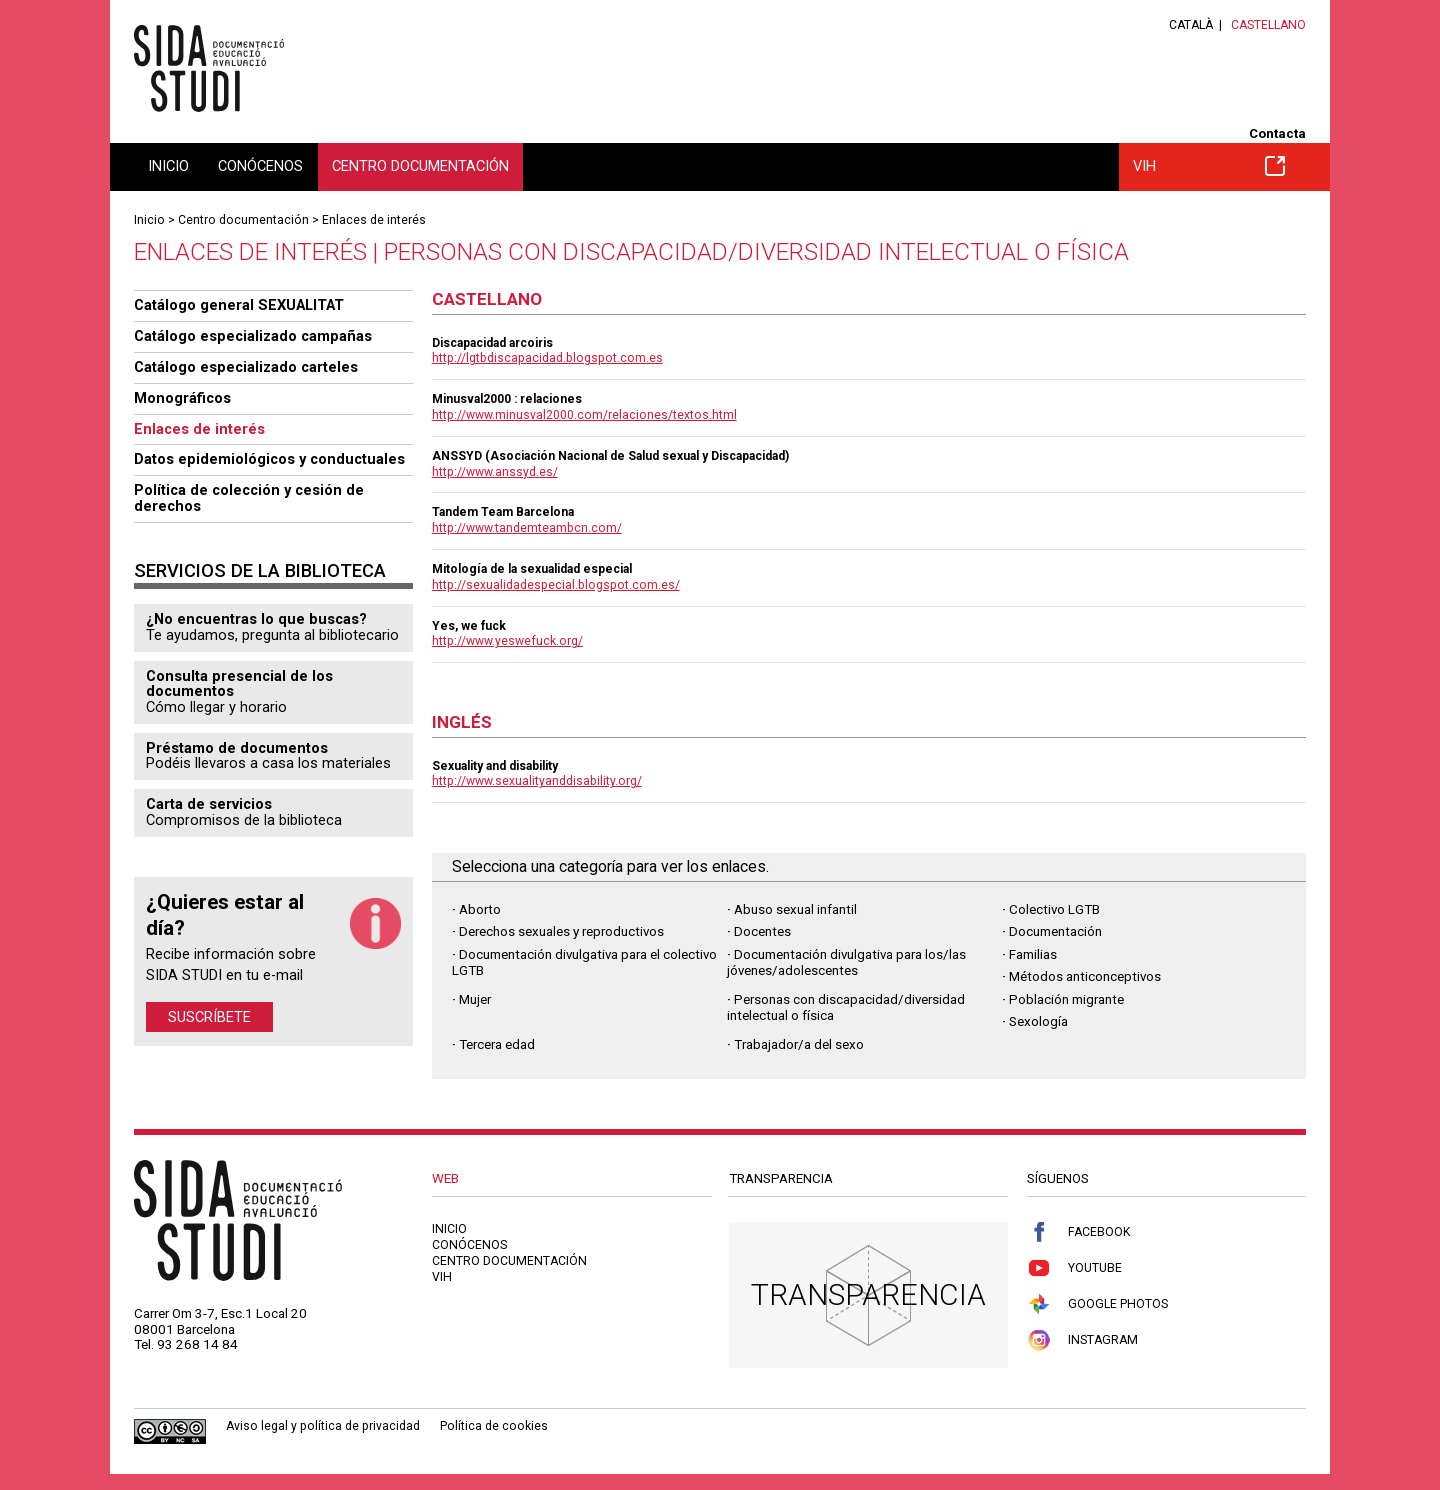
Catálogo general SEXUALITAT (239, 305)
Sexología (1038, 1021)
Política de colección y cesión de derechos (249, 498)
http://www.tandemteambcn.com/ (527, 528)
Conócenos (260, 166)
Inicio (168, 166)
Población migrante (1066, 999)
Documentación (1055, 931)
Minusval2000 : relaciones (507, 399)
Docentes (762, 931)
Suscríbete (209, 1017)
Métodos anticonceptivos (1085, 976)
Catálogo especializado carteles (246, 367)
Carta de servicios (209, 804)
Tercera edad (497, 1044)
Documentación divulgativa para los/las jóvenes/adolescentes (846, 962)
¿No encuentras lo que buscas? (256, 619)
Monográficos (182, 398)
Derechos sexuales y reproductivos (561, 931)
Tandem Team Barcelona (503, 512)
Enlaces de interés (374, 220)
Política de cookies (494, 1426)
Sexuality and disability (495, 766)
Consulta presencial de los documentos (239, 684)
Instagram (1082, 1340)
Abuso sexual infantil (795, 909)
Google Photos (1097, 1304)
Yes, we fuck (469, 626)
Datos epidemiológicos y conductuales (269, 459)
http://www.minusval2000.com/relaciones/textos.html (584, 415)
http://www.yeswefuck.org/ (507, 641)
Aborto (480, 909)
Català (1191, 25)
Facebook (1078, 1232)
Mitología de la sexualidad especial (532, 569)
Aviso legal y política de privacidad (323, 1426)
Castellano (1268, 25)
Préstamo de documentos (237, 748)
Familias (1033, 954)
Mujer (475, 999)
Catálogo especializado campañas (253, 336)
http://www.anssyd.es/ (495, 472)
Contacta (1277, 133)
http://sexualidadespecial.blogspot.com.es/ (556, 585)
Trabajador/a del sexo (799, 1044)
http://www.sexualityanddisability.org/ (537, 781)
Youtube (1074, 1268)
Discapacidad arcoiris (492, 343)
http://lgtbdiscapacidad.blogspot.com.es (547, 358)
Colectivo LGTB (1054, 909)
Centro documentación (420, 166)
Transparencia (868, 1294)
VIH (1209, 166)
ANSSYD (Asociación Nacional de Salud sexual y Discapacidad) (610, 456)
